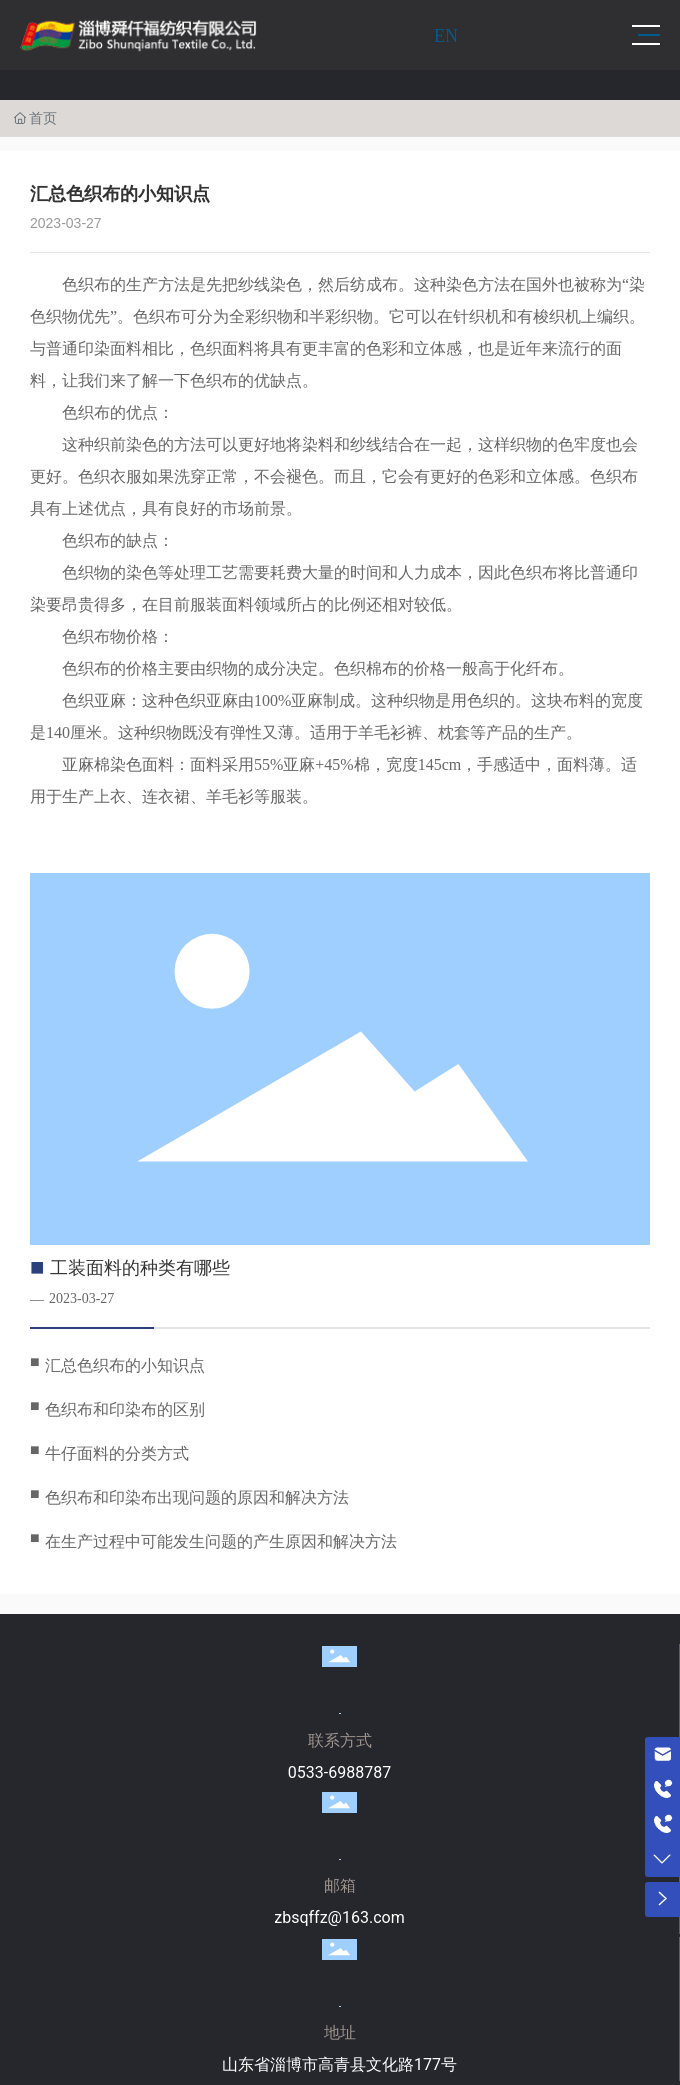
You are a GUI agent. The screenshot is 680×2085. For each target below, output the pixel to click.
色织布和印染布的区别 (125, 1409)
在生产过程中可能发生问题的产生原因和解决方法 (221, 1541)
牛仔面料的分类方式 (117, 1453)
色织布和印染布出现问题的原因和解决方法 (197, 1497)
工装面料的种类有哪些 (140, 1268)
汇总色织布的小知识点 (125, 1365)
